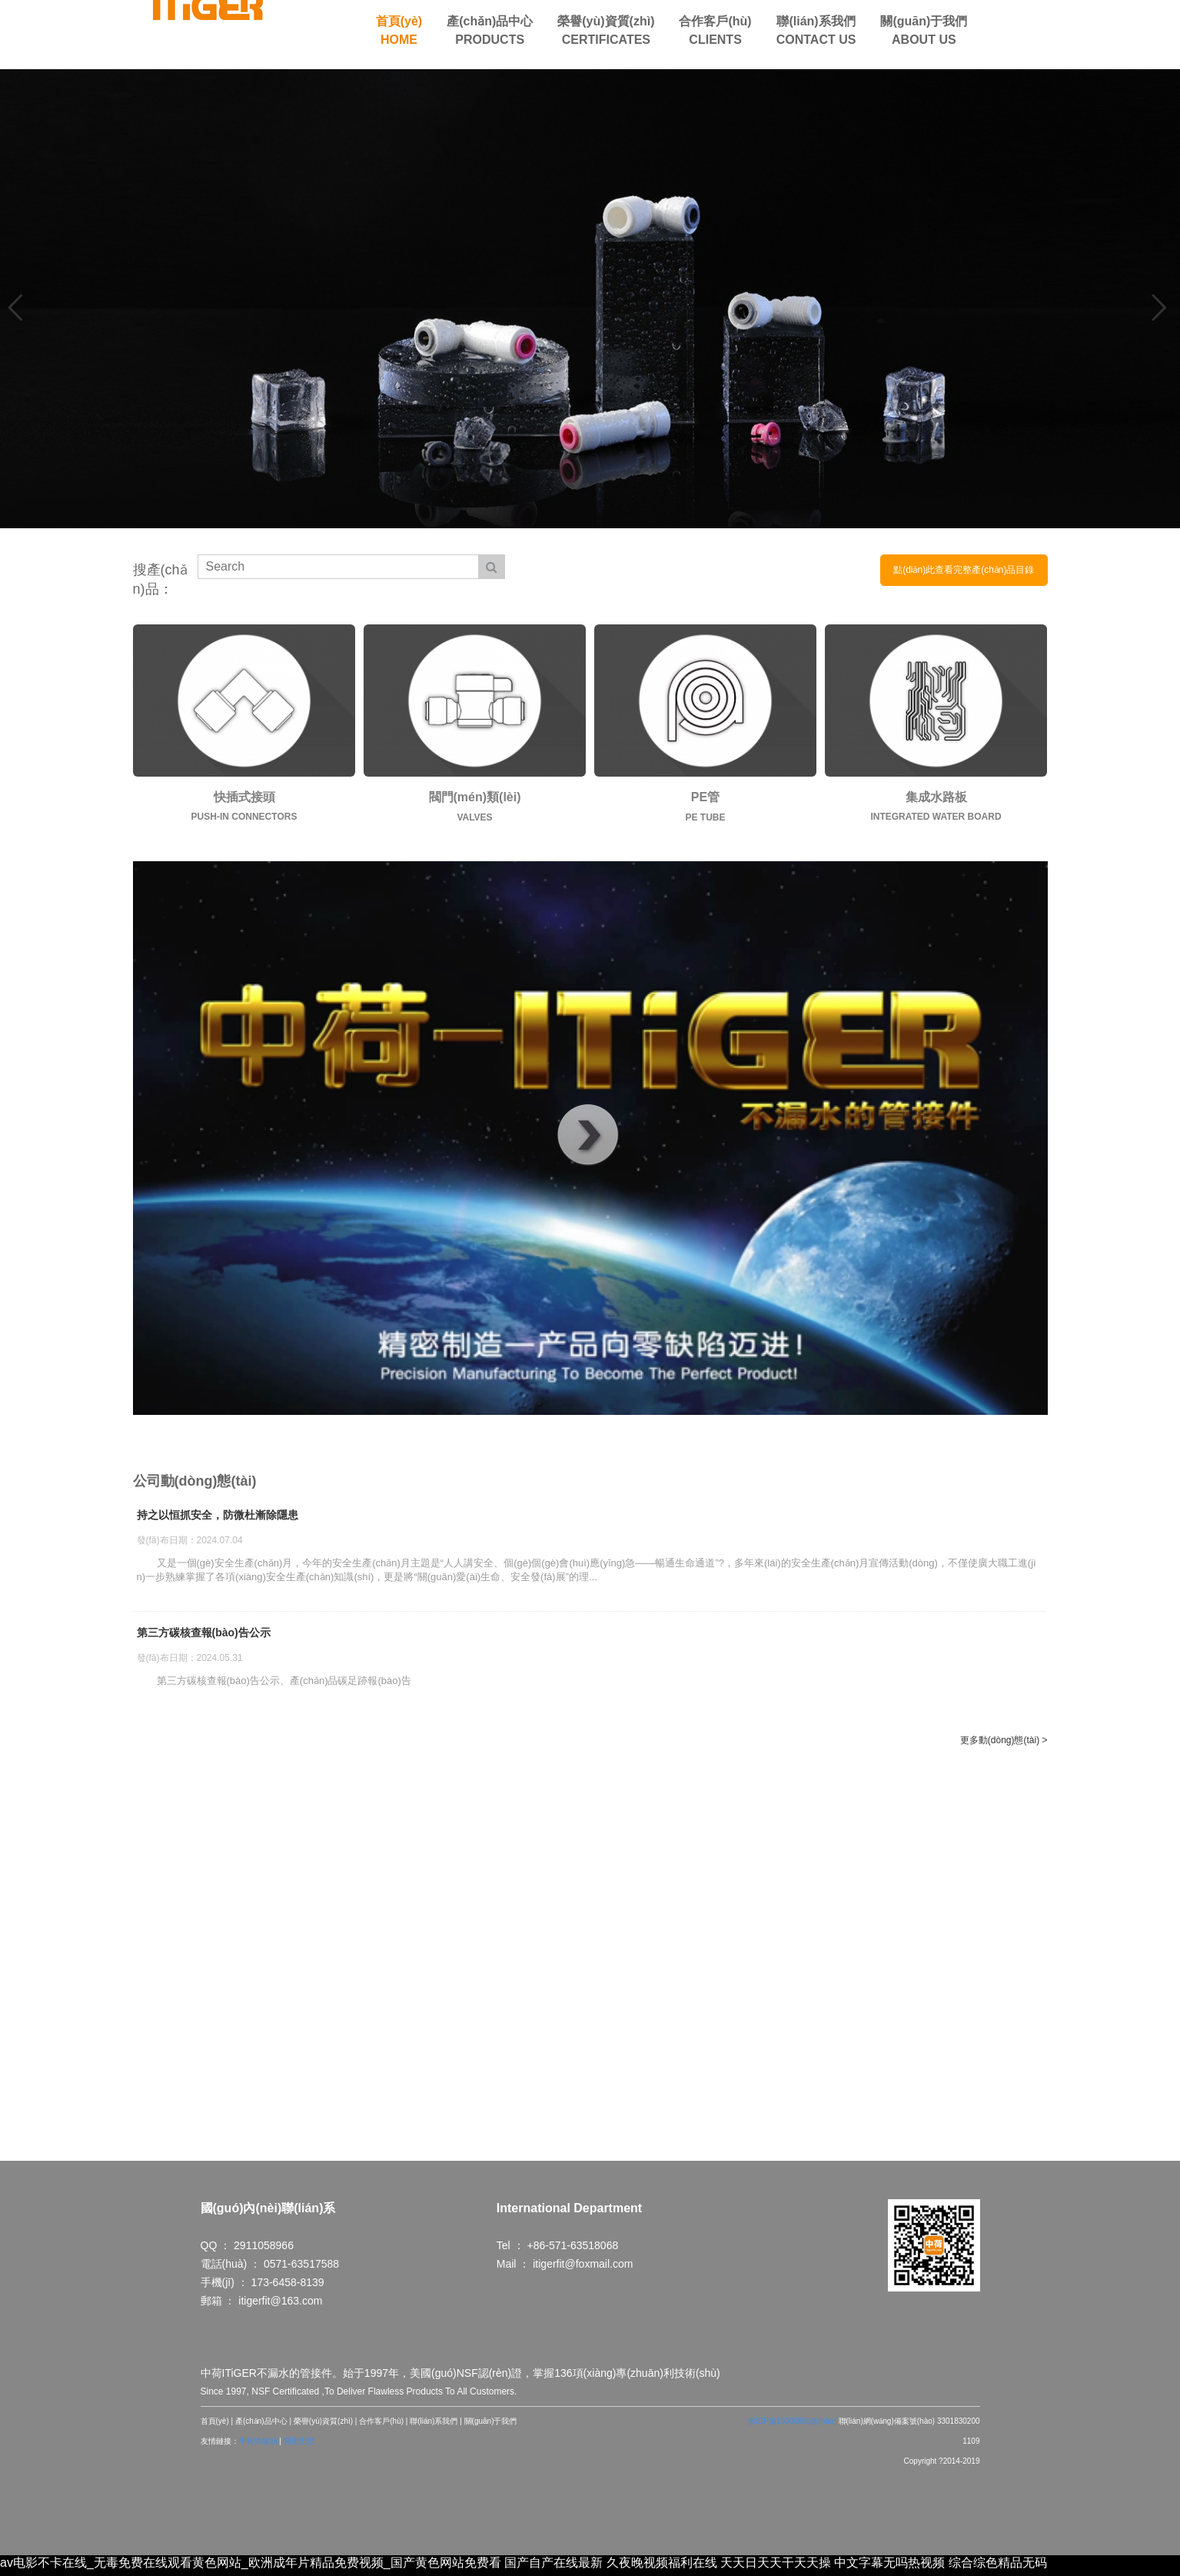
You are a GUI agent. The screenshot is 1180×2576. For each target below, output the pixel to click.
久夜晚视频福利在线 (662, 2567)
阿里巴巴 (299, 2445)
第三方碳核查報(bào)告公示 (204, 1633)
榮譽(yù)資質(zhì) (323, 2425)
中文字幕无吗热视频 (889, 2567)
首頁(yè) (215, 2425)
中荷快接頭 (258, 2445)
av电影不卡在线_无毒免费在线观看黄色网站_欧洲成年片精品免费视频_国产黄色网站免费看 (250, 2567)
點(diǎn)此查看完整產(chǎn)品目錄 (963, 569)
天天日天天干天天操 (775, 2567)
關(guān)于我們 (490, 2425)
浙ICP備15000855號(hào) (792, 2425)
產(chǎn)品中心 (261, 2425)
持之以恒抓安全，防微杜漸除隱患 (217, 1515)
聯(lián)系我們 (433, 2425)
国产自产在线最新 (553, 2567)
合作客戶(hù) (381, 2425)
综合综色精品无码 (998, 2567)
